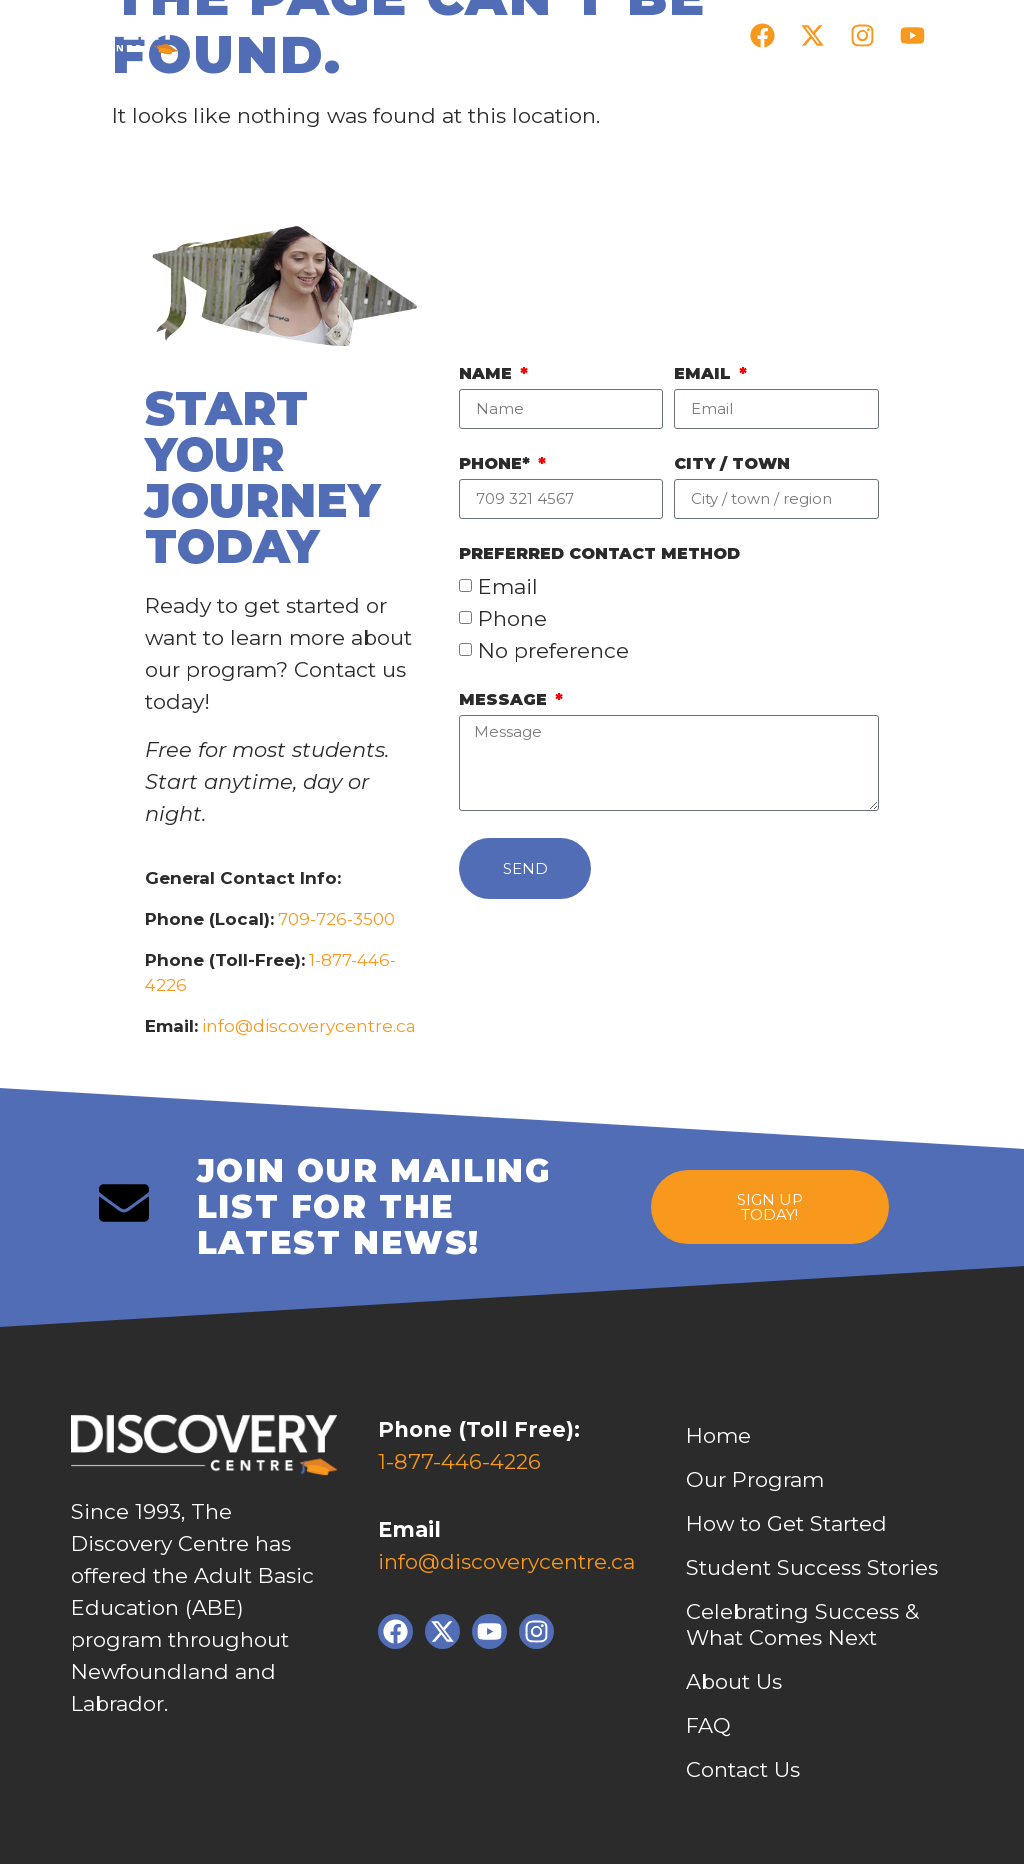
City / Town (732, 464)
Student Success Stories (812, 1567)
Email (705, 374)
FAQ (708, 1725)
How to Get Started (786, 1523)
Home (718, 1435)
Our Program (755, 1479)
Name (488, 374)
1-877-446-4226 (459, 1461)
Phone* (497, 464)
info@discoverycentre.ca (309, 1026)
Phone (512, 618)
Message (505, 700)
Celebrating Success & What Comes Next (802, 1624)
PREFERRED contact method (599, 554)
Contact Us (743, 1769)
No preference (553, 650)
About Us (734, 1681)
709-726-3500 (334, 919)
